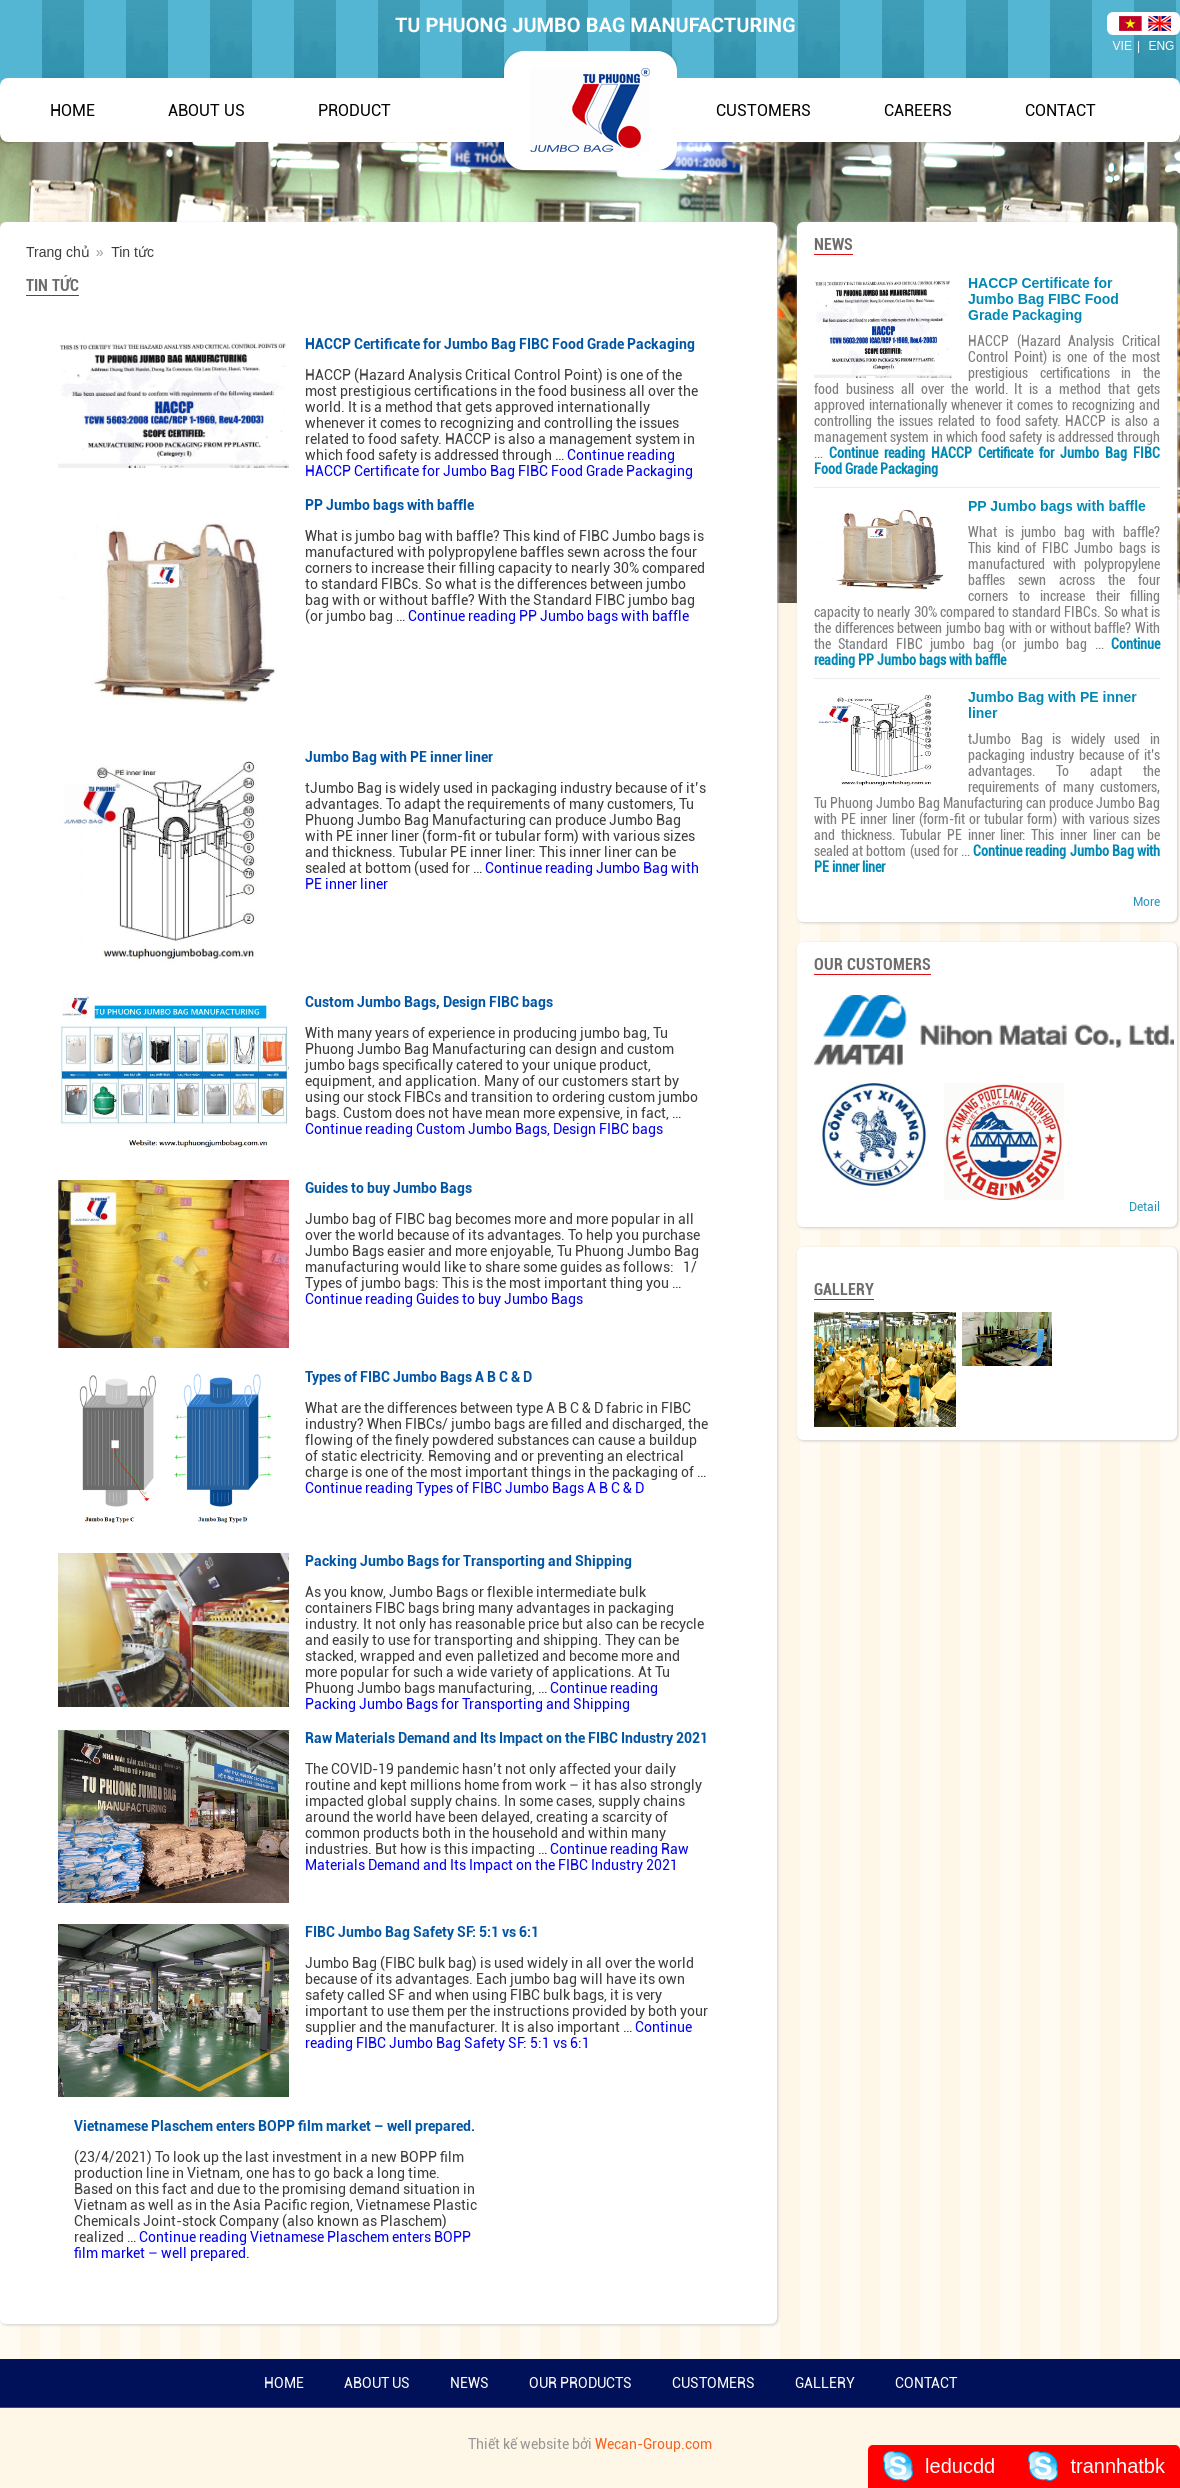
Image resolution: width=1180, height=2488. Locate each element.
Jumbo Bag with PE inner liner (399, 757)
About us (377, 2383)
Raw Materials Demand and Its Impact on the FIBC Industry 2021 (506, 1738)
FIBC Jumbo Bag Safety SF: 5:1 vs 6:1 (422, 1932)
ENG (1161, 46)
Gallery (825, 2383)
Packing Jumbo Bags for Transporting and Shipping (468, 1561)
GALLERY (844, 1289)
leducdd (960, 2466)
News (469, 2383)
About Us (206, 110)
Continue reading (499, 463)
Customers (763, 110)
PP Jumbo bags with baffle (389, 505)
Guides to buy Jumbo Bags (388, 1188)
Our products (580, 2383)
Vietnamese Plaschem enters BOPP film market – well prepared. (274, 2126)
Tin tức (52, 285)
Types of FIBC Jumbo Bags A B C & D (418, 1377)
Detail (1144, 1207)
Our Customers (872, 964)
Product (354, 110)
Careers (918, 110)
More (1146, 902)
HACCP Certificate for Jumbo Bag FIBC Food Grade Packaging (500, 344)
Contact (1060, 110)
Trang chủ (58, 252)
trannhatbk (1117, 2466)
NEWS (833, 244)
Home (72, 110)
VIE (1122, 46)
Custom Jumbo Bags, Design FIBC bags (429, 1002)
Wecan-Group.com (653, 2444)
